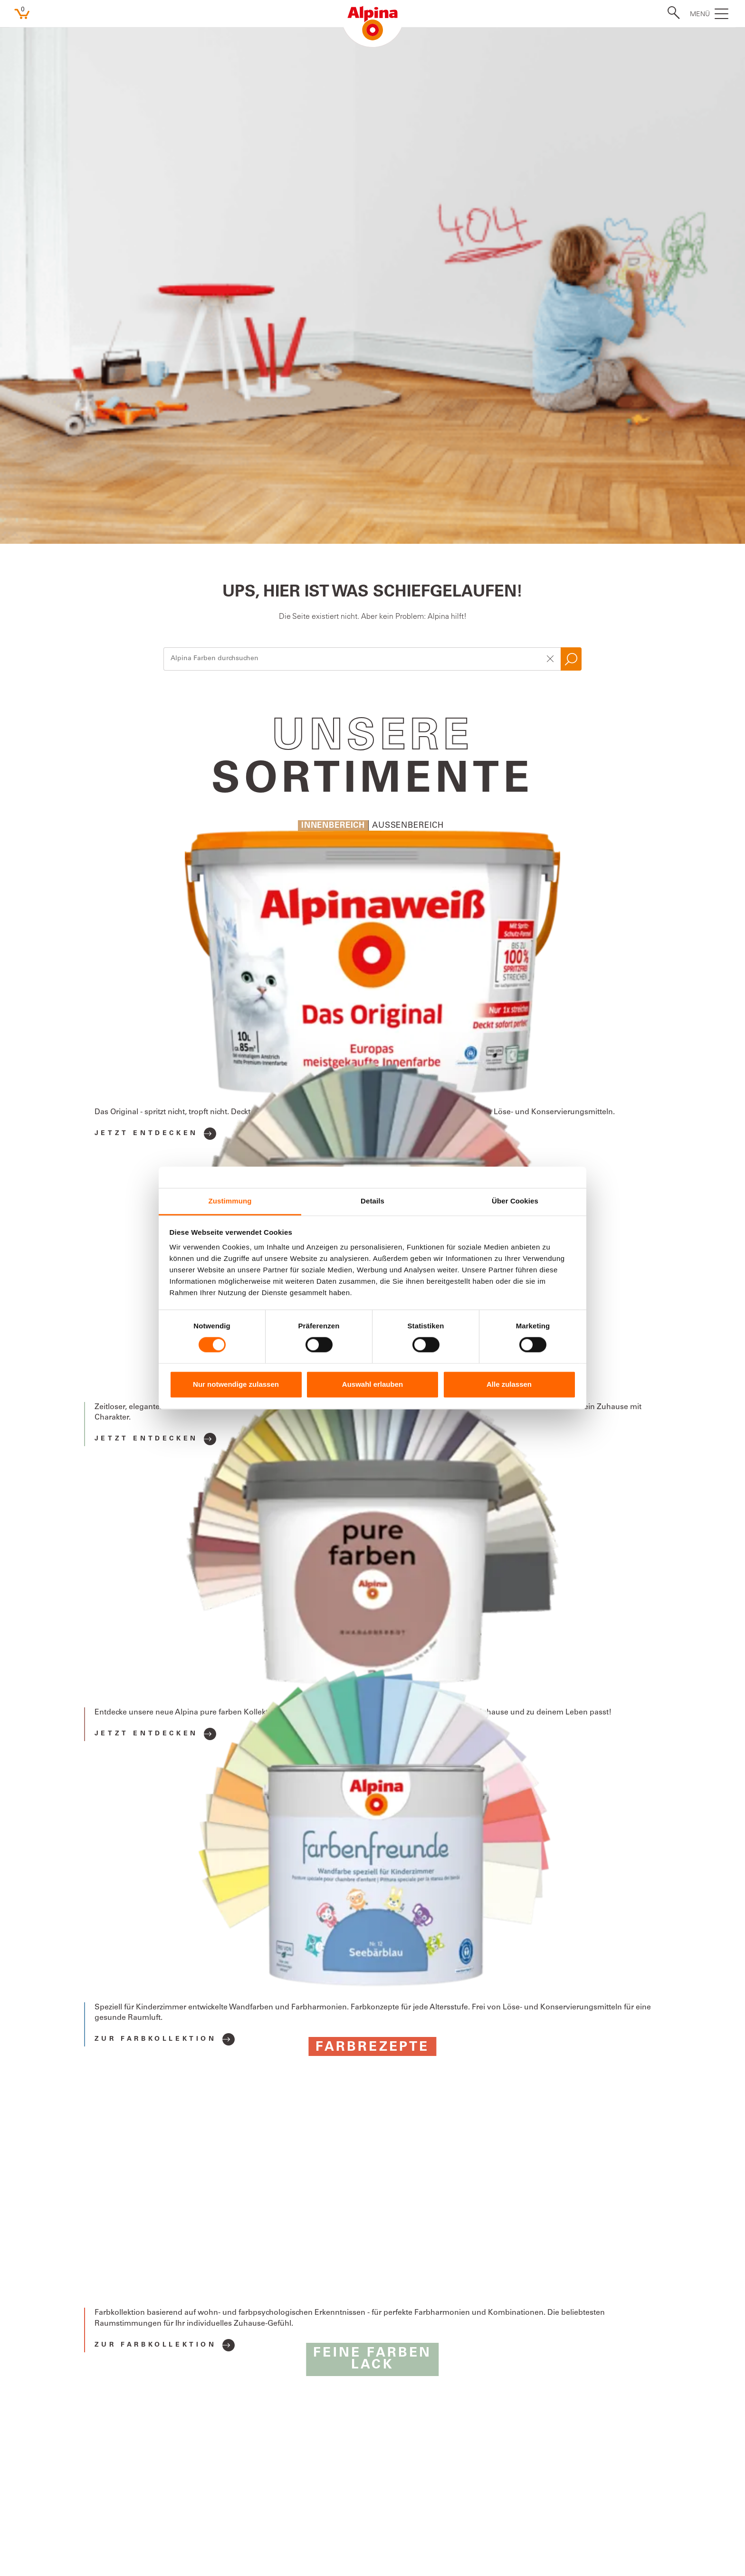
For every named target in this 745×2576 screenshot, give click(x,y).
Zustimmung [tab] (230, 1201)
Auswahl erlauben (372, 1384)
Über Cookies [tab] (515, 1201)
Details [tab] (372, 1201)
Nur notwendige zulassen (236, 1384)
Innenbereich (333, 316)
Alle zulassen (509, 1384)
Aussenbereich (408, 316)
